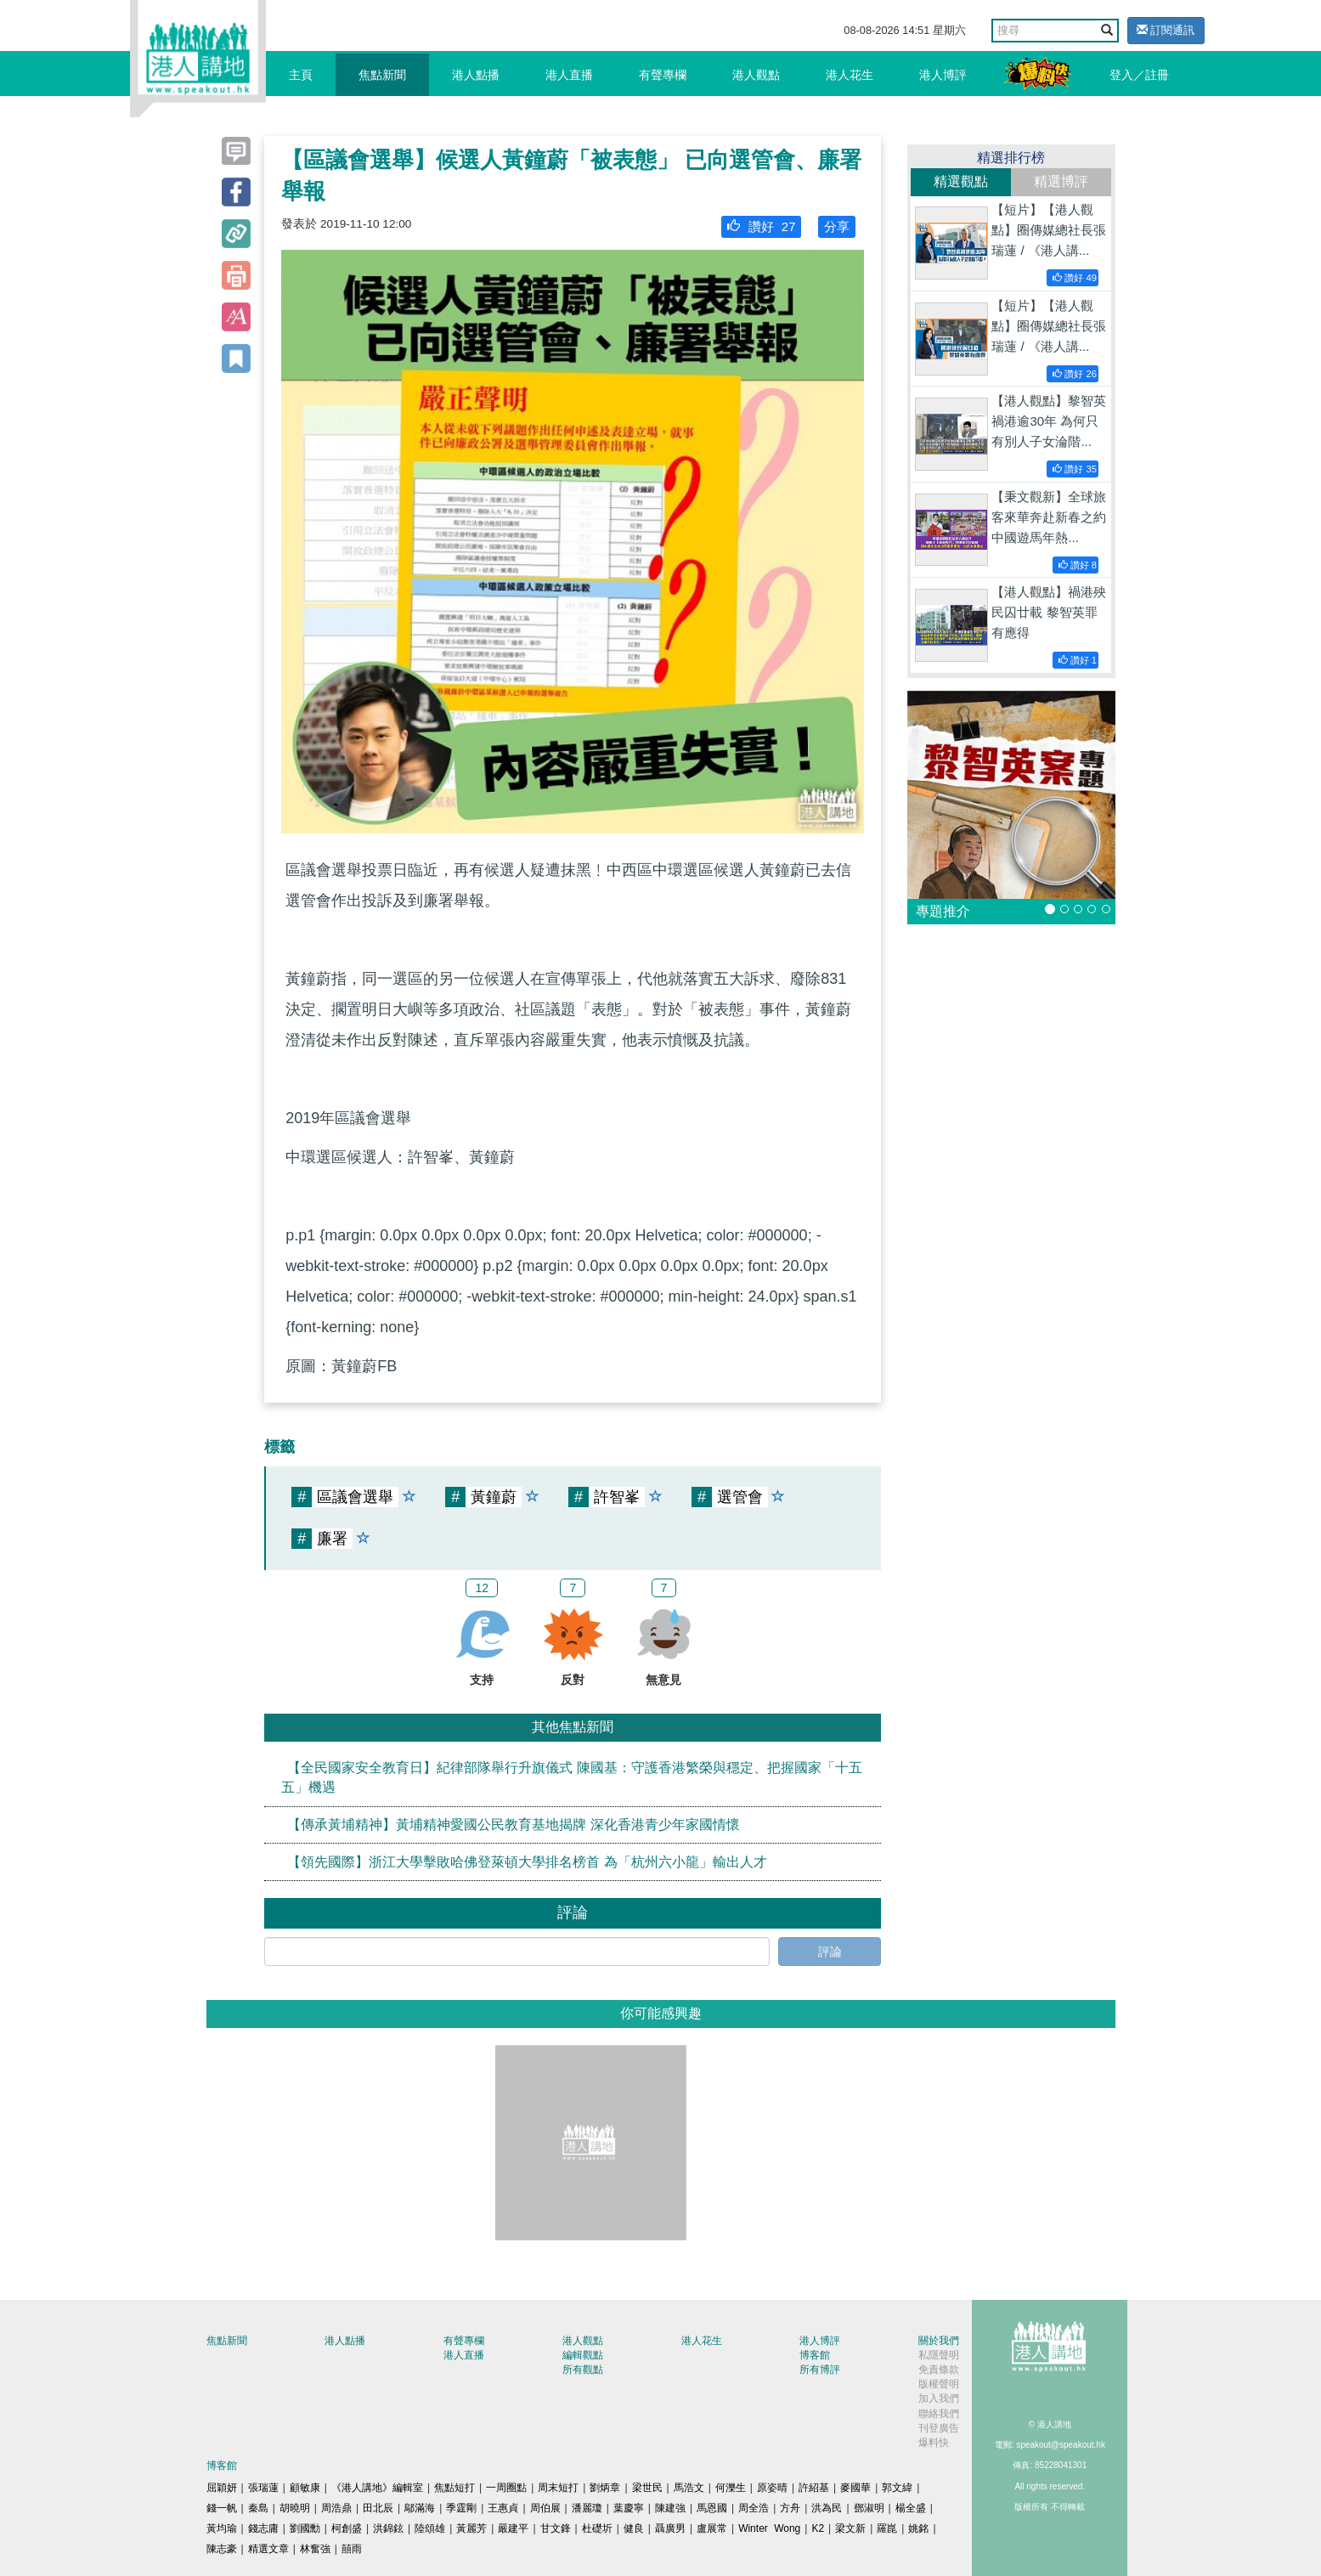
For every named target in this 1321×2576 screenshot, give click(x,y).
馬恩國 (712, 2508)
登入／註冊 (1139, 75)
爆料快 (933, 2443)
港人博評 (943, 75)
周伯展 (545, 2508)
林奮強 (315, 2549)
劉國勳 (305, 2528)
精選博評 (1061, 181)
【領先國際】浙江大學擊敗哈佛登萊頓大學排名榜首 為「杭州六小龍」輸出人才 (526, 1861)
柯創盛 (346, 2528)
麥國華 (855, 2488)
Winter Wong (769, 2528)
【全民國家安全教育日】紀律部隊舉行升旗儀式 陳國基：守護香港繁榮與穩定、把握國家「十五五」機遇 (571, 1777)
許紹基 (814, 2488)
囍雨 (352, 2549)
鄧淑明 (869, 2508)
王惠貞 (503, 2508)
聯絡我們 (938, 2414)
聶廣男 (670, 2528)
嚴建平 (513, 2528)
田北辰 (378, 2508)
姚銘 (918, 2528)
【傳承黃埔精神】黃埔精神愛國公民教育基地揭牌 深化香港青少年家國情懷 (513, 1824)
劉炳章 (605, 2488)
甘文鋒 (555, 2528)
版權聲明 (938, 2384)
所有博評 (819, 2369)
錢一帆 (221, 2508)
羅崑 (887, 2528)
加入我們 (938, 2398)
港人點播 (476, 75)
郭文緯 (897, 2488)
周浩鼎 (336, 2508)
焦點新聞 (382, 75)
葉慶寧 (628, 2508)
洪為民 (826, 2508)
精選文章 (268, 2549)
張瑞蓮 (263, 2488)
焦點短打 (454, 2488)
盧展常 (712, 2528)
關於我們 (938, 2341)
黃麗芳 (471, 2528)
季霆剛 (461, 2508)
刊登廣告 (938, 2428)
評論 (830, 1951)
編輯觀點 (582, 2355)
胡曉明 (294, 2508)
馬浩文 (689, 2488)
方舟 (790, 2508)
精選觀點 (961, 181)
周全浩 (753, 2508)
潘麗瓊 (587, 2508)
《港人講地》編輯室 (377, 2488)
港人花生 (849, 75)
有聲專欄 (662, 75)
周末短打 (558, 2488)
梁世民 (647, 2488)
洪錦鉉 (388, 2528)
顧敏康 (305, 2488)
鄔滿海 (419, 2508)
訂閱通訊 (1166, 30)
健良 (634, 2528)
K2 (817, 2528)
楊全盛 (910, 2508)
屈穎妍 (221, 2488)
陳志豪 (221, 2549)
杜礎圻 (597, 2528)
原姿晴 (772, 2488)
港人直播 (569, 75)
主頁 (301, 75)
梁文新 (850, 2528)
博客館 (814, 2355)
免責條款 (938, 2369)
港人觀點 (756, 75)
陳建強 (670, 2508)
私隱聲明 (938, 2355)
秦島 (258, 2508)
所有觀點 (582, 2369)
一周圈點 (506, 2488)
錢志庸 (263, 2528)
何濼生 (730, 2488)
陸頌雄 (430, 2528)
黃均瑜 (221, 2528)
